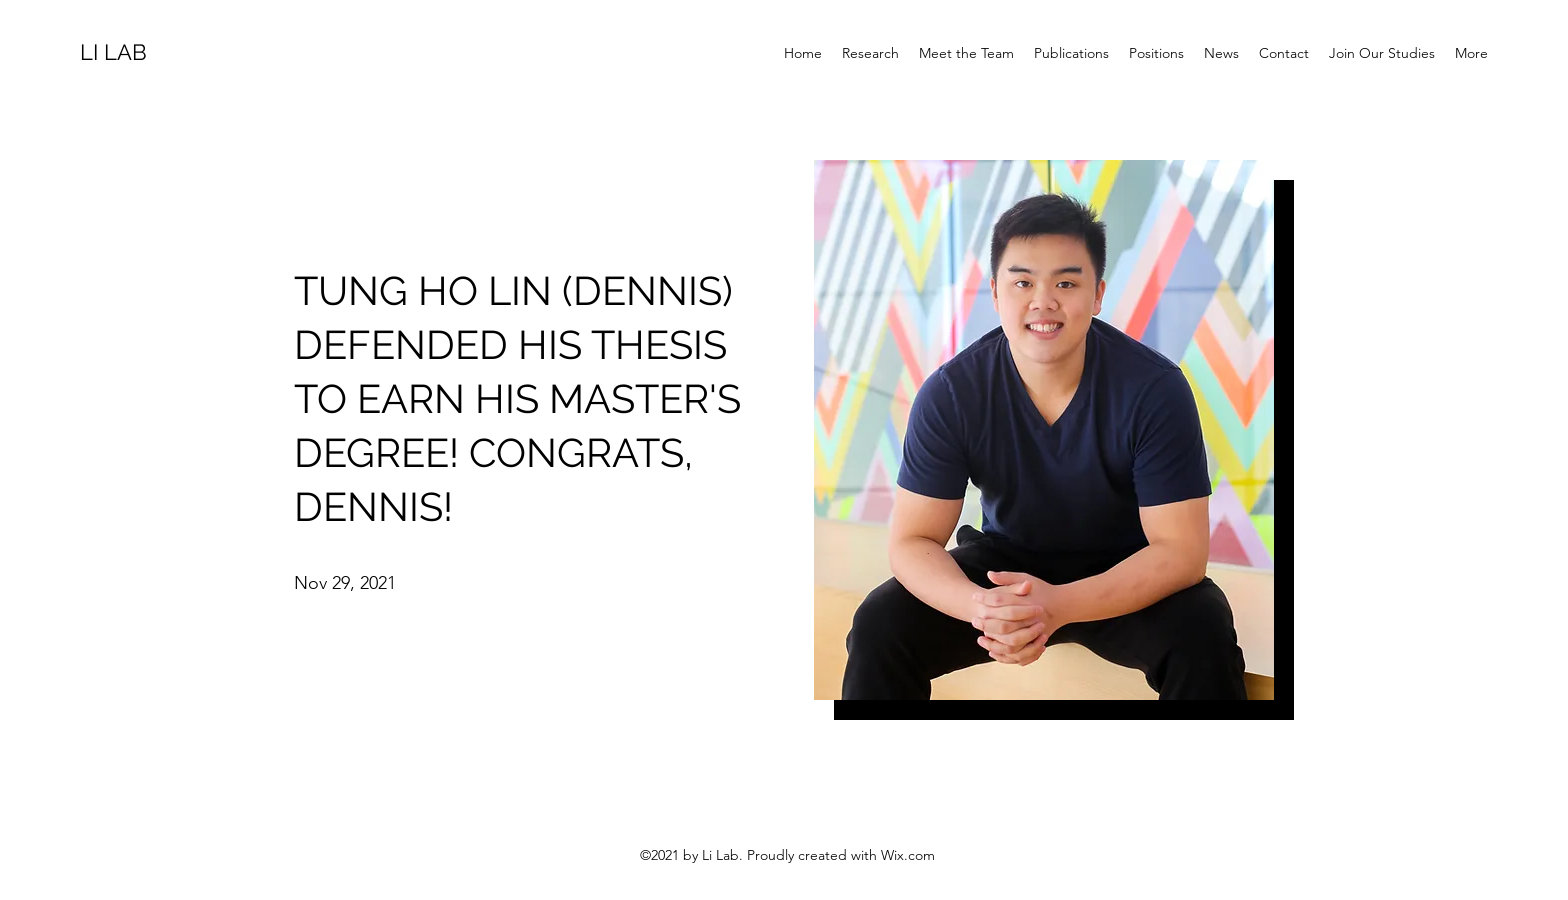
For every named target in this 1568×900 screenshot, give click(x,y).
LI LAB (113, 52)
